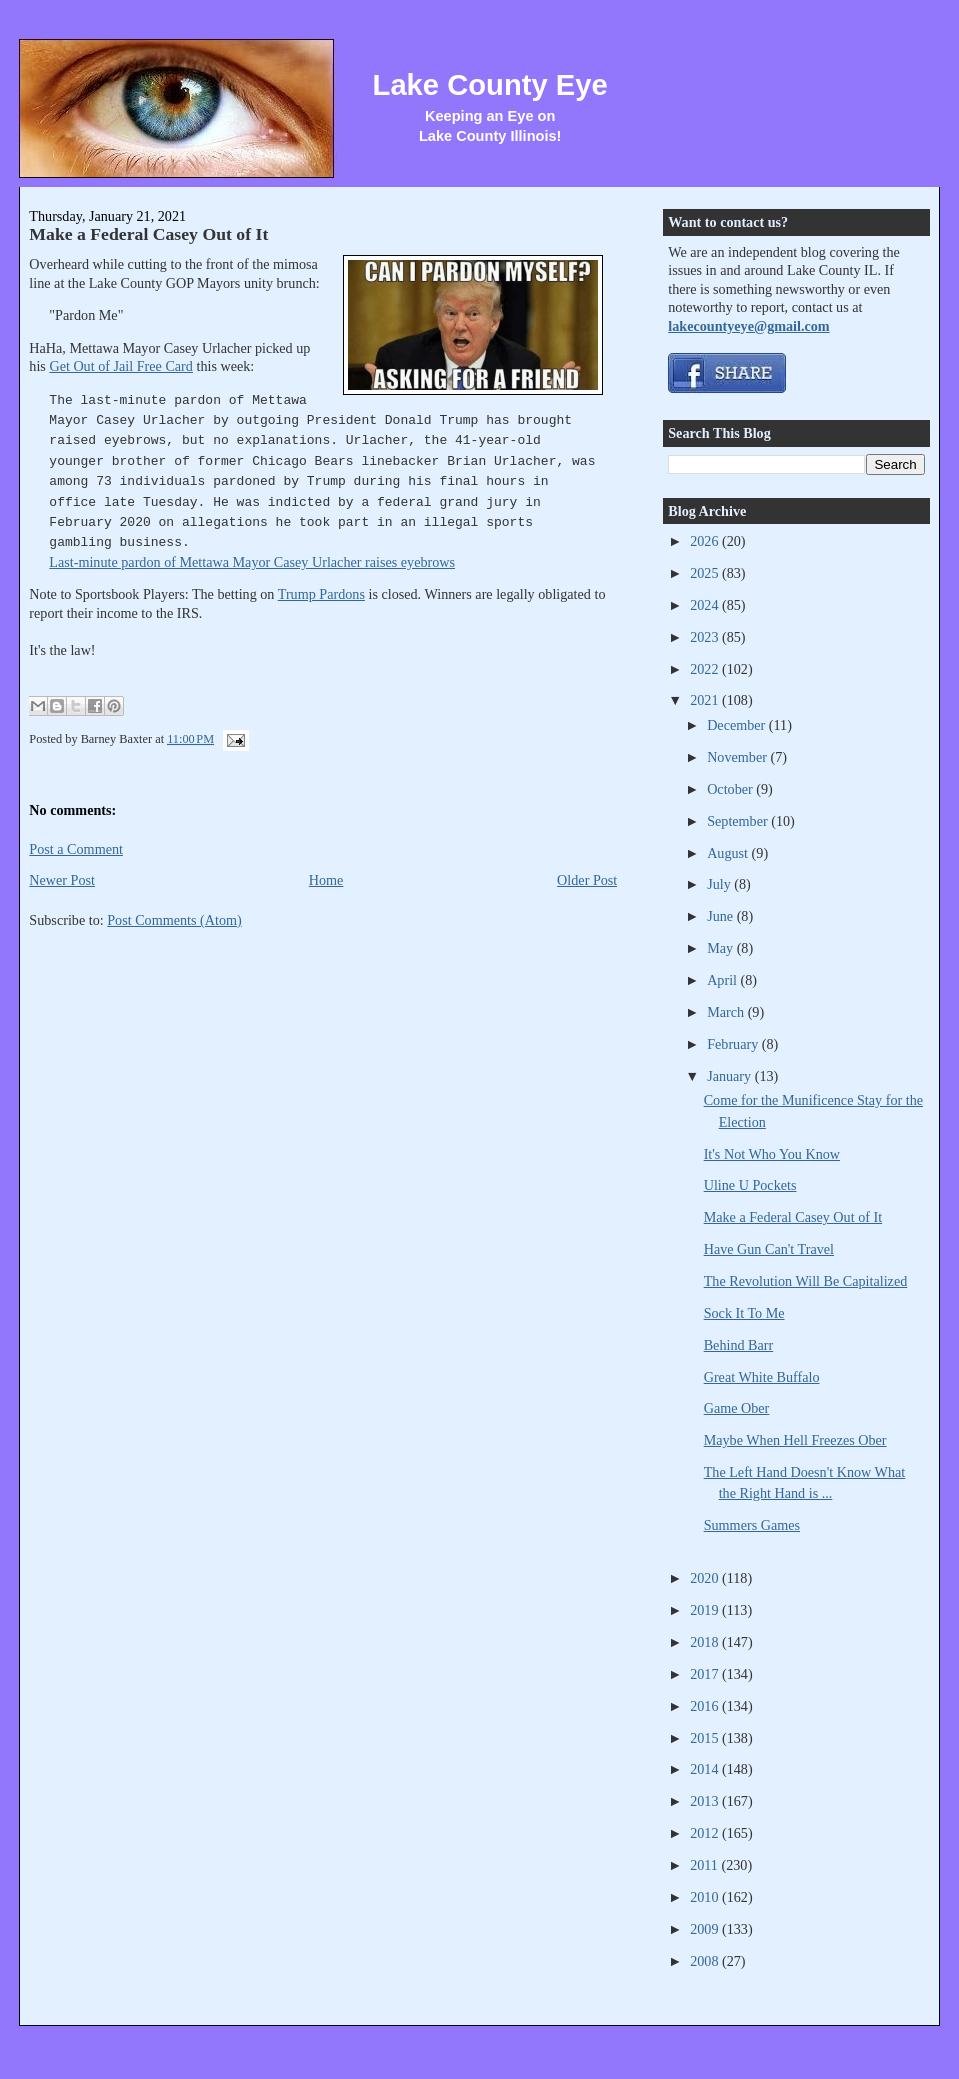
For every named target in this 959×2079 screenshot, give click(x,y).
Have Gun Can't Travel (769, 1249)
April (723, 980)
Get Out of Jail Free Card (121, 366)
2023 (706, 637)
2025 (706, 573)
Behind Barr (739, 1345)
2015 (706, 1738)
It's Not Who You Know (772, 1154)
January (731, 1076)
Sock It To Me (744, 1313)
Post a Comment (76, 849)
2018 (706, 1642)
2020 (706, 1578)
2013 (706, 1801)
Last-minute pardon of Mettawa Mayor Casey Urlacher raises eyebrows (252, 562)
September (739, 821)
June (722, 916)
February (734, 1044)
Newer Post (62, 880)
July (720, 884)
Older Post (587, 880)
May (722, 948)
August (729, 853)
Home (326, 880)
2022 (706, 669)
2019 (706, 1610)
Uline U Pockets (750, 1185)
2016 (706, 1706)
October (731, 789)
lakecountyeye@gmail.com (748, 326)
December (738, 725)
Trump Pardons (321, 594)
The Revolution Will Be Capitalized (806, 1281)
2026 (706, 541)
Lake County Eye (490, 85)
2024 (706, 605)
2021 (706, 700)
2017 (706, 1674)
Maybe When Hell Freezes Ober (795, 1440)
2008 (706, 1961)
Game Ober (737, 1408)
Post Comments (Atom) (174, 920)
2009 (706, 1929)
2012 (706, 1833)
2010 (706, 1897)
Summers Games (752, 1525)
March (727, 1012)
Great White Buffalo (762, 1377)
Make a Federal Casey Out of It (148, 234)
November (738, 757)
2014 (706, 1769)
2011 (705, 1865)
